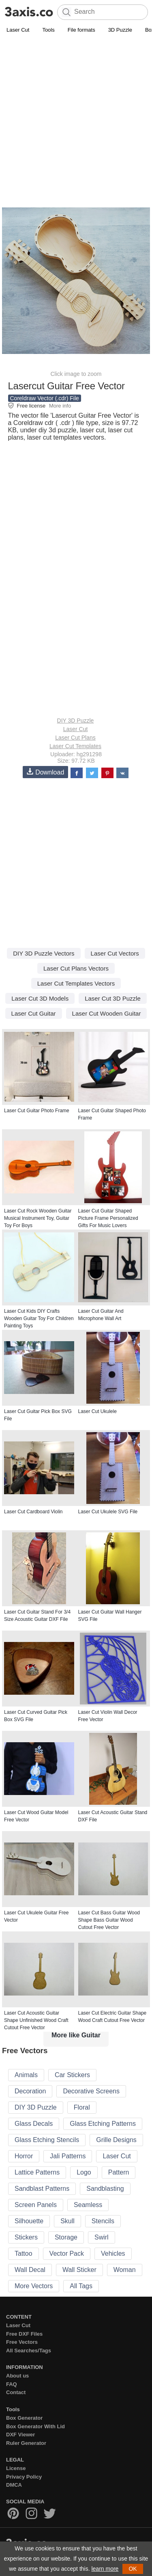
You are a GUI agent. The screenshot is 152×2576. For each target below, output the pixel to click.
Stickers (26, 2237)
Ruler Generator (26, 2443)
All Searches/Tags (28, 2350)
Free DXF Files (24, 2334)
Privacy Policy (24, 2477)
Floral (82, 2107)
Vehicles (113, 2253)
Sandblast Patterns (42, 2188)
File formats (81, 30)
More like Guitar (76, 2035)
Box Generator (24, 2418)
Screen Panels (36, 2204)
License (16, 2468)
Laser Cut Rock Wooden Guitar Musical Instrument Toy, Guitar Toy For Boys (38, 1218)
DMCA (14, 2485)
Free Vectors (22, 2342)
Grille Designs (116, 2139)
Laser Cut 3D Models (40, 998)
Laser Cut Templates (75, 746)
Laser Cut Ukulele (97, 1411)
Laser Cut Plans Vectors (76, 968)
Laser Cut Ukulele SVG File (108, 1512)
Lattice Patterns (37, 2172)
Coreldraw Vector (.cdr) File (44, 398)
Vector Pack (66, 2253)
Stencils (103, 2221)
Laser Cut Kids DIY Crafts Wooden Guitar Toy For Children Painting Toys (39, 1318)
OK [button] (132, 2568)
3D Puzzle (120, 30)
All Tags (81, 2286)
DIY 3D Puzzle (75, 720)
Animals (26, 2074)
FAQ (11, 2384)
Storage (66, 2237)
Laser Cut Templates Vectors (76, 983)
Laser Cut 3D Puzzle (113, 998)
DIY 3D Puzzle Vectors (43, 953)
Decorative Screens (91, 2091)
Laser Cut (17, 30)
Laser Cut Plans (75, 737)
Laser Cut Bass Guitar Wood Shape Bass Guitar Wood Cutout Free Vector (109, 1920)
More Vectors (34, 2286)
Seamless (88, 2204)
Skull (67, 2221)
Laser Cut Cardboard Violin (33, 1512)
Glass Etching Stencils (47, 2139)
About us (17, 2376)
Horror (24, 2156)
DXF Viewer (20, 2434)
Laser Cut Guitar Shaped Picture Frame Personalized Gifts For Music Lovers (108, 1218)
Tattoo (23, 2253)
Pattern (118, 2172)
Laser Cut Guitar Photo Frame (36, 1110)
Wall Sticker (79, 2269)
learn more (104, 2568)
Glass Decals (34, 2123)
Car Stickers (72, 2074)
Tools (48, 30)
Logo (84, 2172)
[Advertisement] (76, 115)
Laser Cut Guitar (33, 1013)
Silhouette (29, 2221)
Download (45, 772)
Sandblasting (105, 2188)
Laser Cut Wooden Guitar (106, 1013)
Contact (16, 2392)
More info (60, 406)
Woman (124, 2269)
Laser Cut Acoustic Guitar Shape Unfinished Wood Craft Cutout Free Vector (36, 2020)
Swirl (101, 2237)
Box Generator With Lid (35, 2426)
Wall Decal (30, 2269)
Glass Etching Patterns (103, 2123)
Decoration (30, 2091)
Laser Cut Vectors (115, 953)
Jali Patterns (68, 2156)
